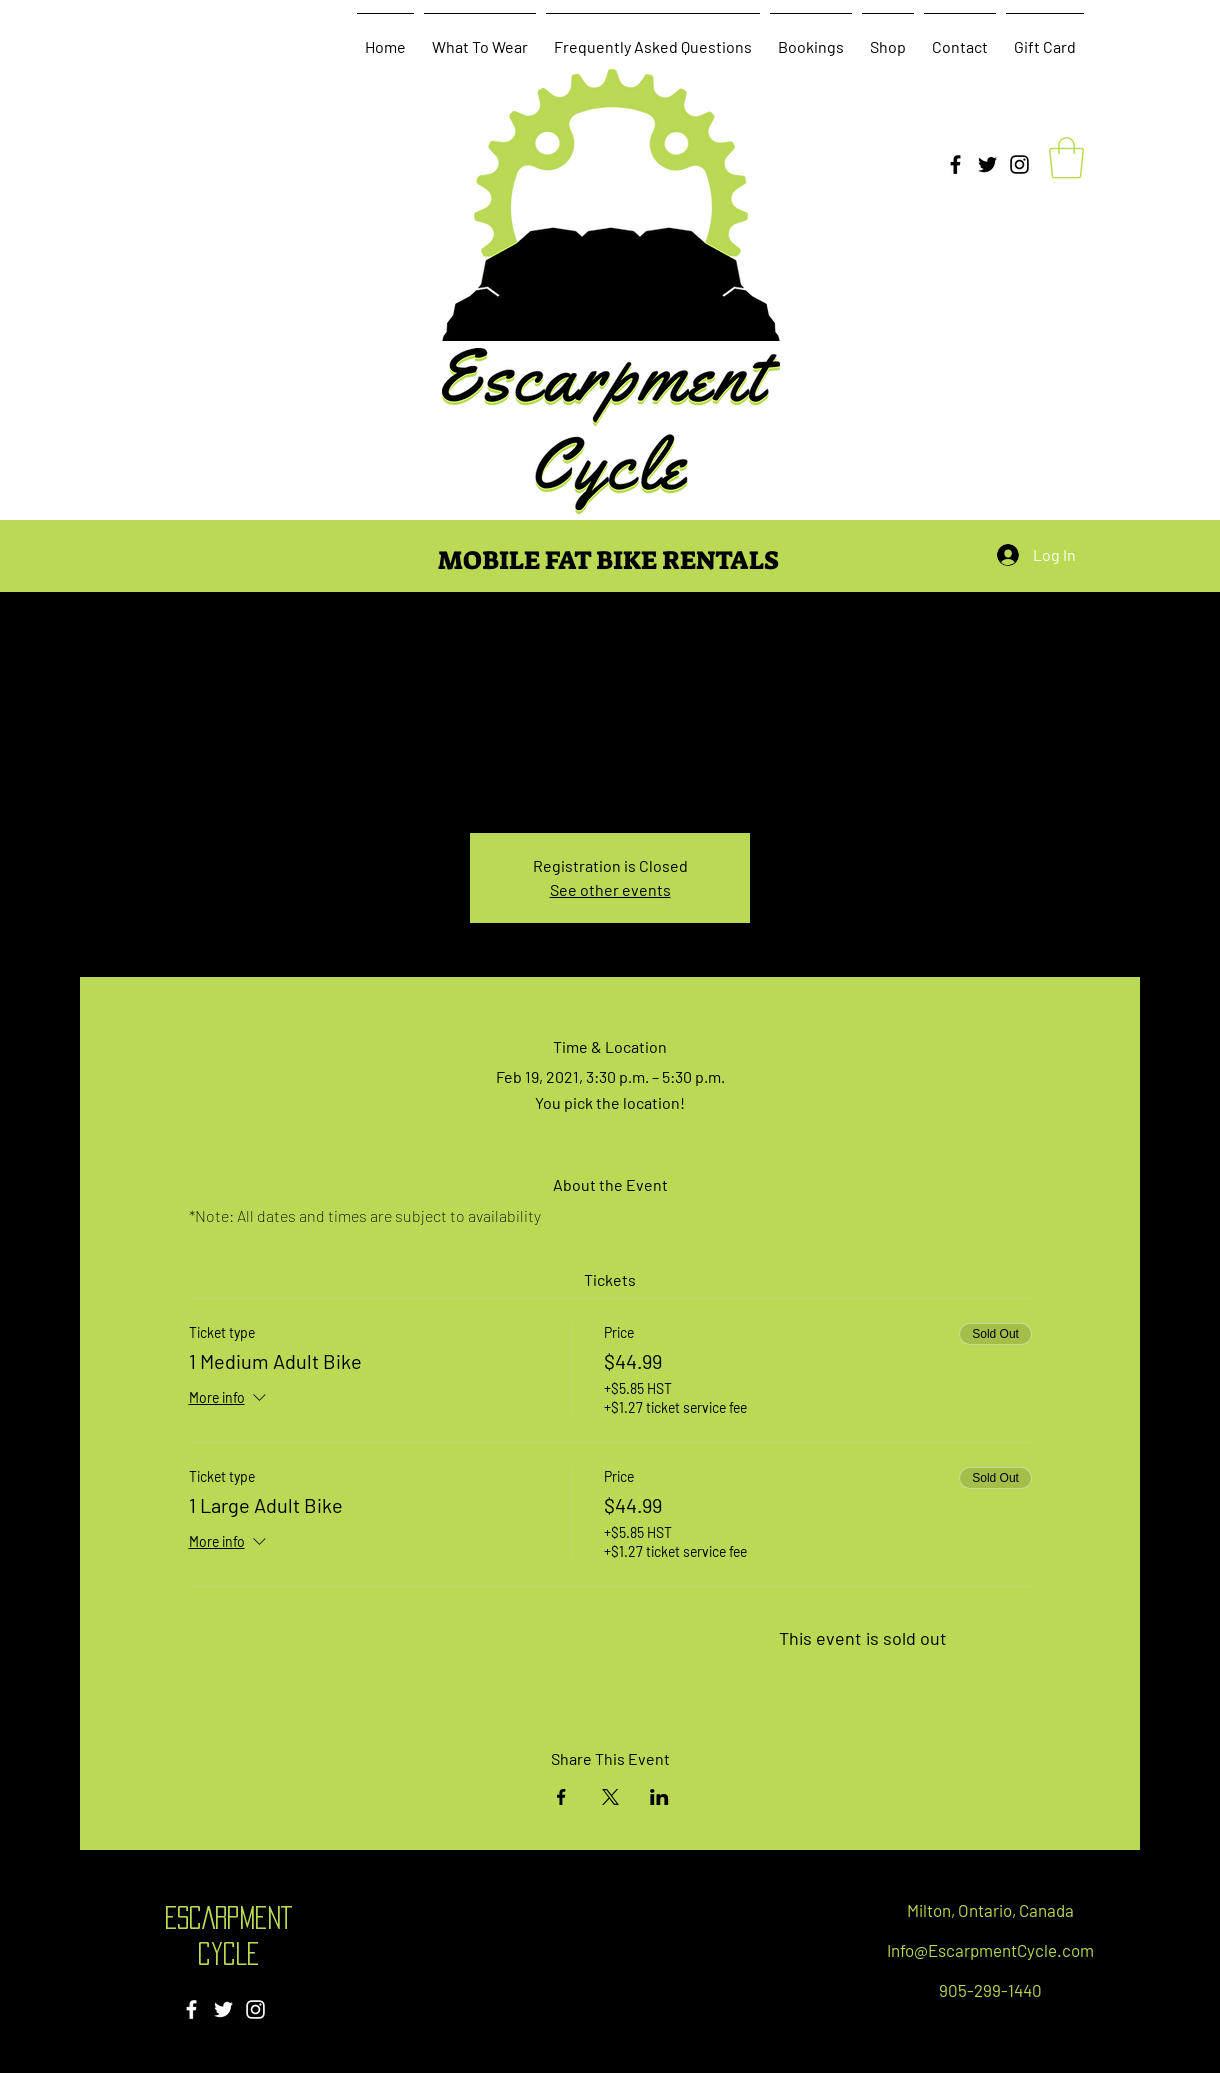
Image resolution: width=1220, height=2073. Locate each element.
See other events (610, 889)
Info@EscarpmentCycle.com (990, 1950)
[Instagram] (1019, 164)
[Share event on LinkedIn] (659, 1797)
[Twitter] (987, 164)
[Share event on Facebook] (561, 1797)
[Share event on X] (610, 1797)
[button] (1066, 158)
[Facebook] (955, 164)
